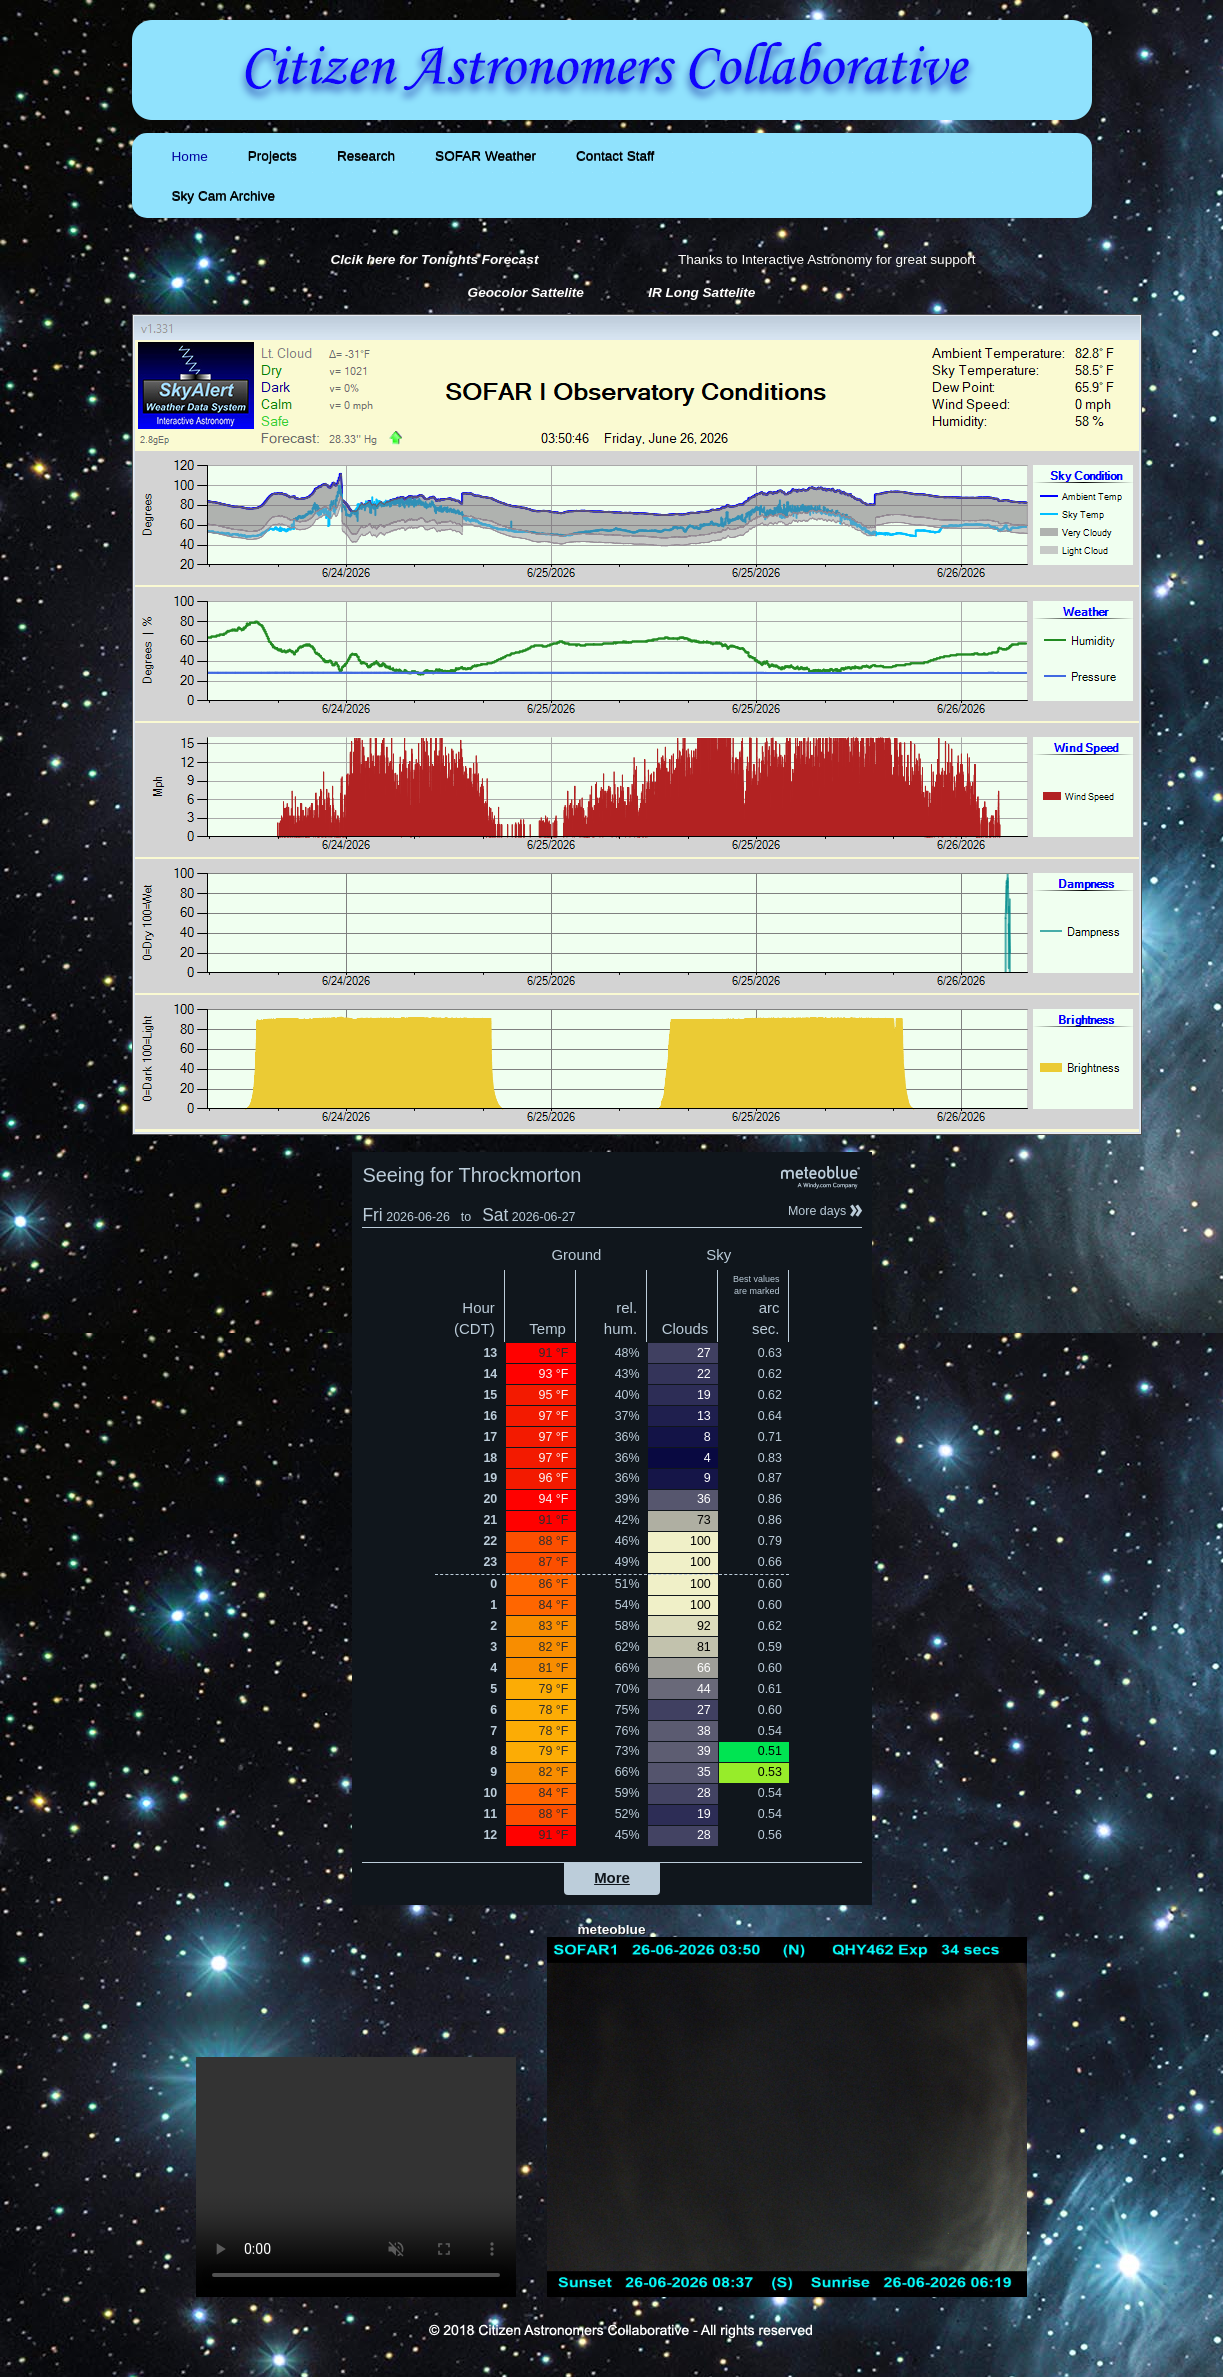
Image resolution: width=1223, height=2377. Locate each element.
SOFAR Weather (485, 156)
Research (366, 156)
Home (190, 156)
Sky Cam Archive (224, 196)
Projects (272, 156)
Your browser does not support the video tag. (356, 2177)
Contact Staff (615, 156)
